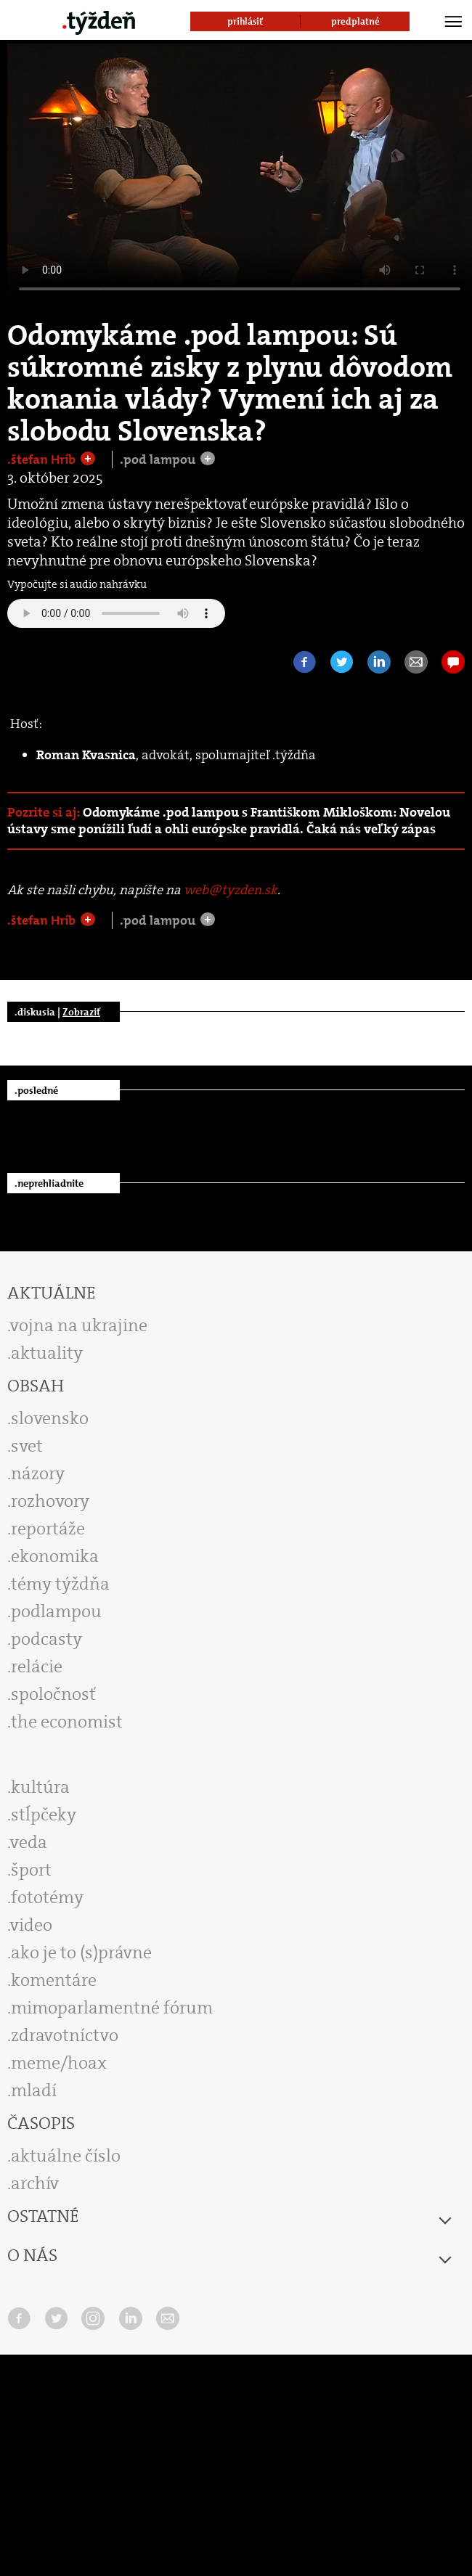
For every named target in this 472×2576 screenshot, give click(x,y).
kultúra (40, 1787)
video (31, 1925)
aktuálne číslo (66, 2155)
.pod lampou (159, 459)
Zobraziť (81, 1011)
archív (35, 2183)
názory (38, 1473)
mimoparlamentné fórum (112, 2007)
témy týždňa (60, 1583)
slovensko (50, 1418)
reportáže (48, 1528)
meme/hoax (59, 2062)
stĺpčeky (43, 1814)
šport (31, 1869)
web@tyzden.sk (230, 890)
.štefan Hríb (42, 459)
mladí (34, 2090)
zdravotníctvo (64, 2035)
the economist (67, 1721)
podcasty (46, 1639)
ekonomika (55, 1556)
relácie (36, 1666)
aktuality (47, 1353)
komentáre (54, 1980)
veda (28, 1842)
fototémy (47, 1897)
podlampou (56, 1611)
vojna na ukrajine (78, 1325)
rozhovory (50, 1501)
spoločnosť (53, 1694)
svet (27, 1445)
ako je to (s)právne (81, 1952)
